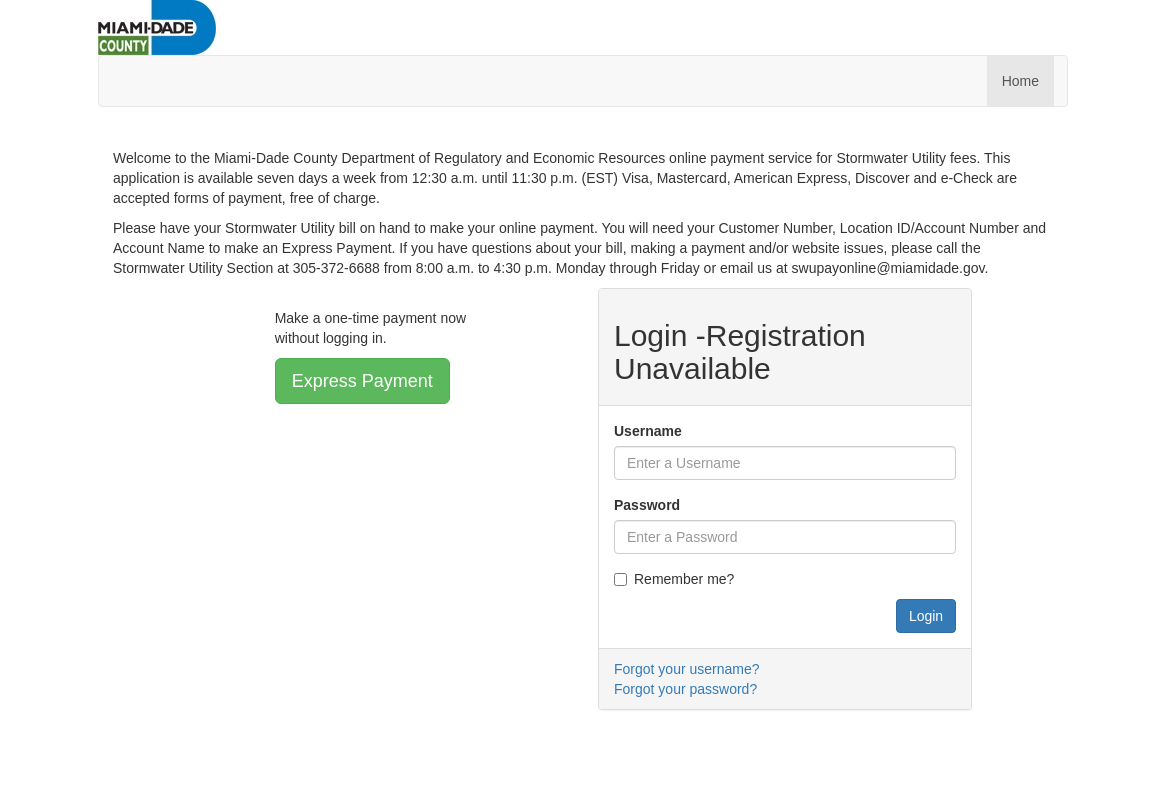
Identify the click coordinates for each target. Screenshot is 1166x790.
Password (647, 505)
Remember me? (674, 579)
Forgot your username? (687, 669)
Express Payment (362, 381)
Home (1020, 81)
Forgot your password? (685, 689)
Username (648, 431)
